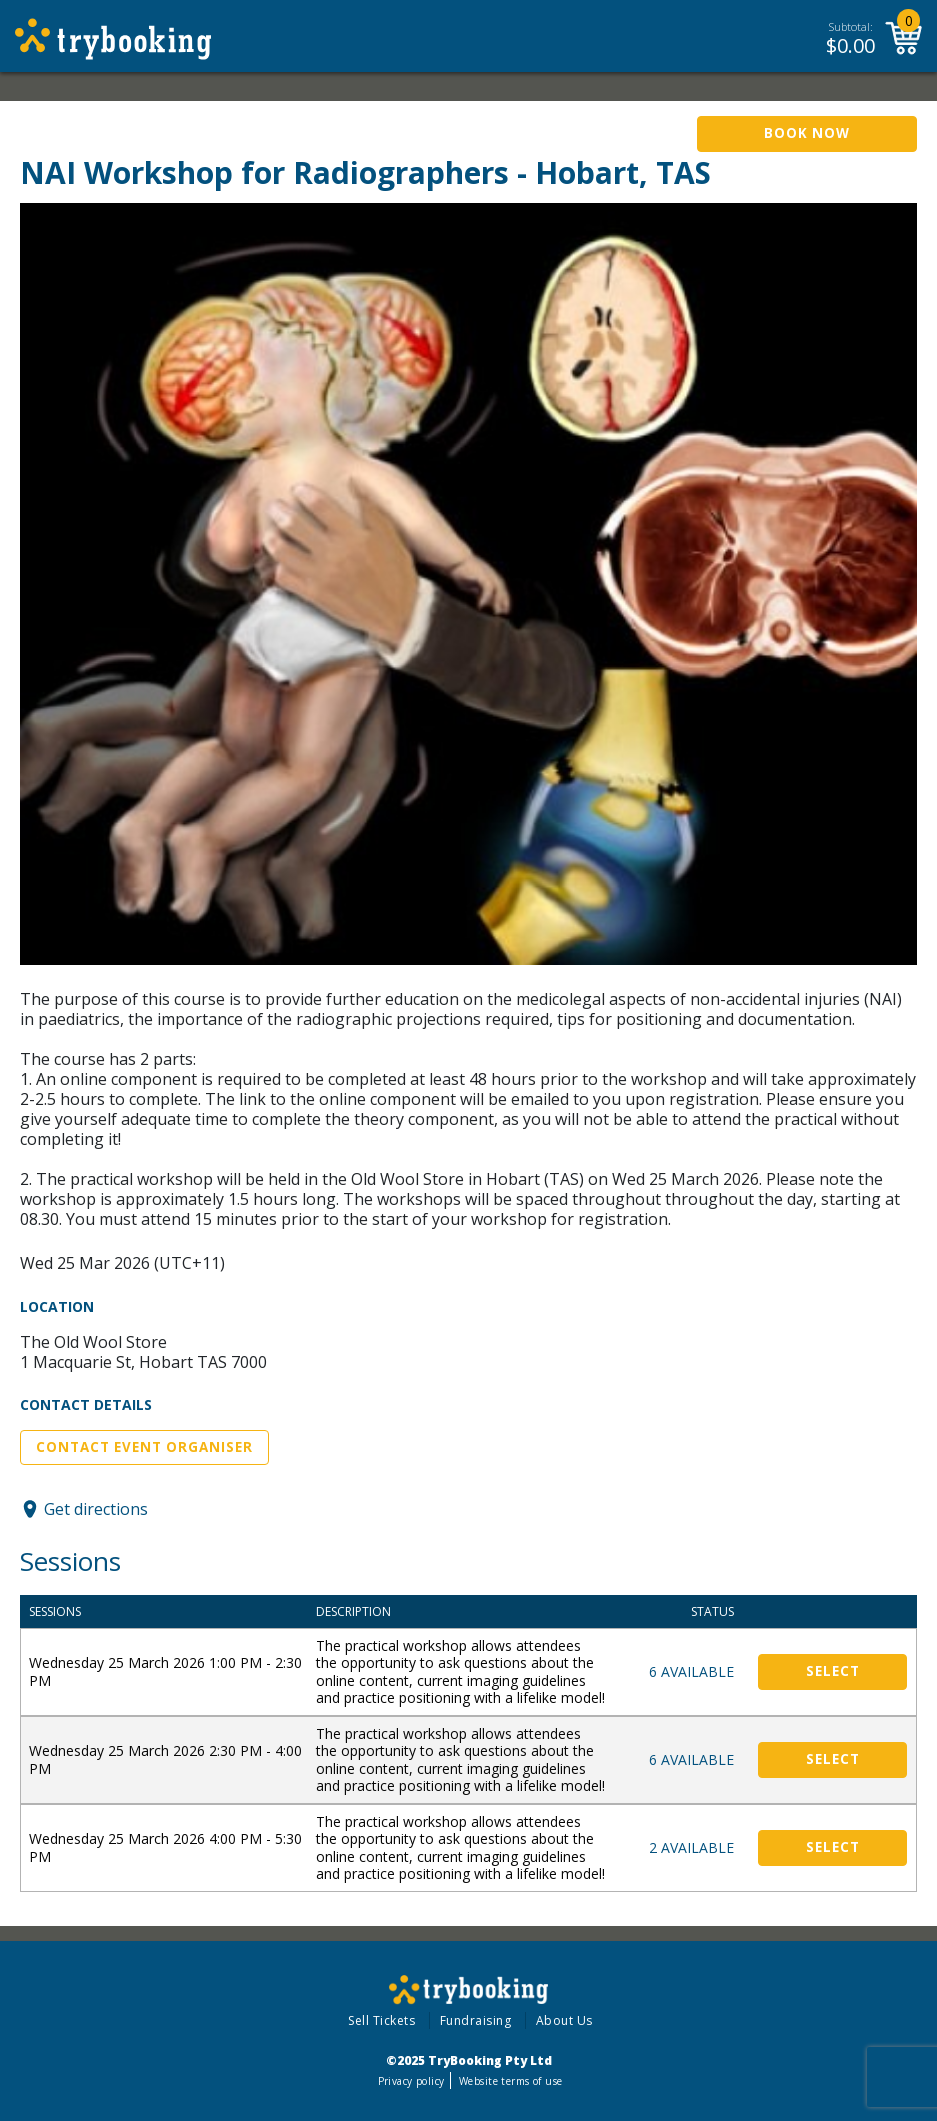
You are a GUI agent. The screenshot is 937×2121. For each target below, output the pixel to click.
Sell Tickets (381, 2020)
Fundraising (476, 2020)
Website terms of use (510, 2081)
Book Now (807, 133)
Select (833, 1671)
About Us (564, 2020)
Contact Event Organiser (144, 1447)
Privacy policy (411, 2081)
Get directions (96, 1509)
